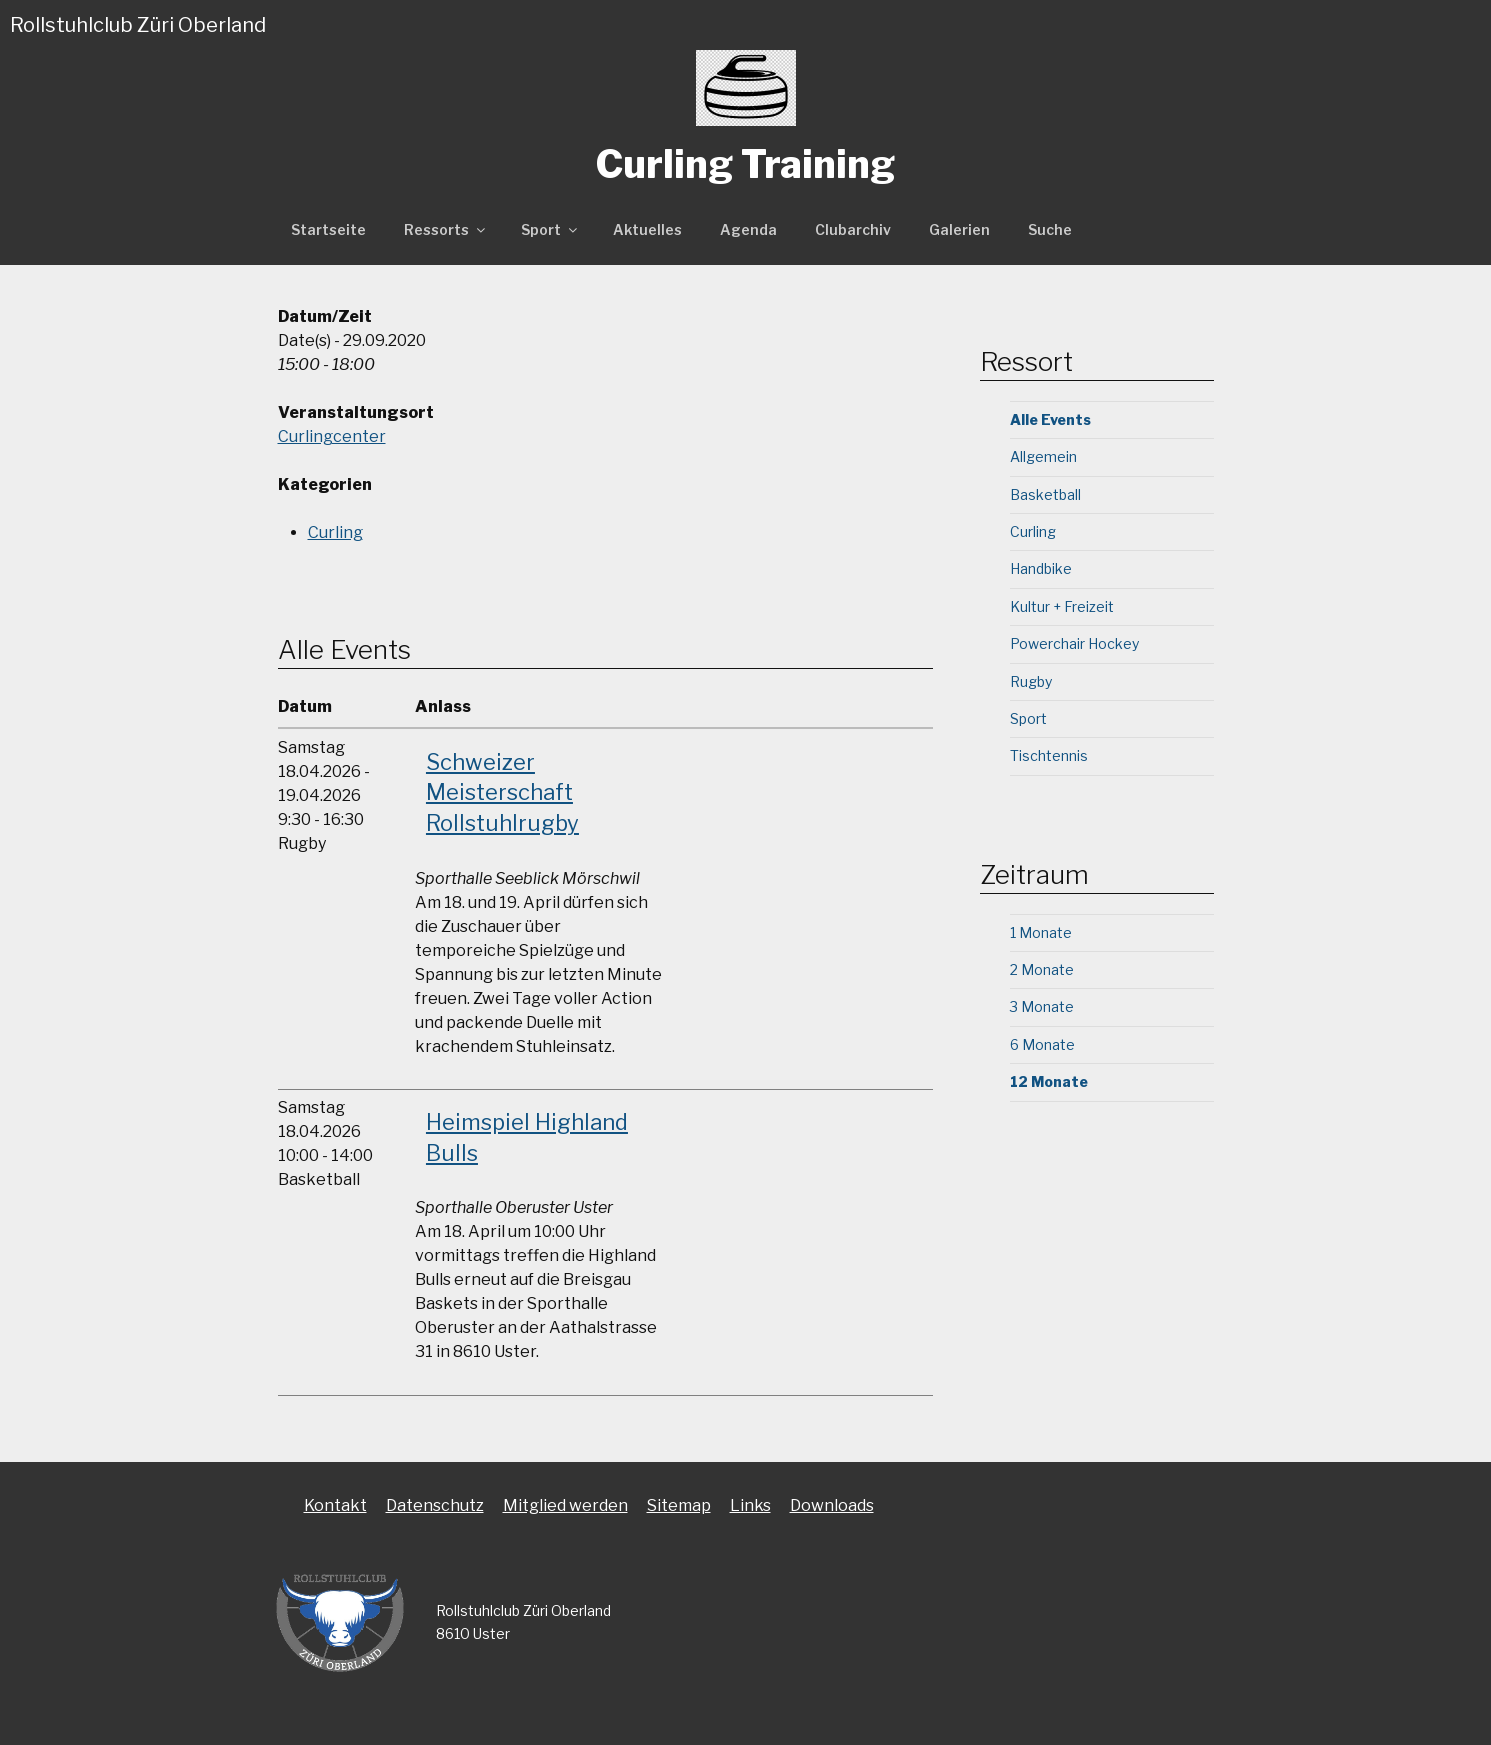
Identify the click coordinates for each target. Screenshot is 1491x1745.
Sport (550, 229)
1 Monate (1041, 932)
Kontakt (335, 1505)
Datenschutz (435, 1505)
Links (750, 1505)
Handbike (1041, 568)
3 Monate (1042, 1006)
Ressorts (446, 229)
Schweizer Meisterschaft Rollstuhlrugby (502, 793)
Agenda (748, 229)
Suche (1050, 229)
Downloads (832, 1505)
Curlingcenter (332, 436)
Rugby (1031, 681)
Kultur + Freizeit (1062, 606)
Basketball (1045, 494)
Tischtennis (1049, 755)
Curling (335, 532)
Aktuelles (647, 229)
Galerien (959, 229)
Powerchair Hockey (1074, 643)
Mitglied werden (565, 1505)
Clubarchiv (853, 229)
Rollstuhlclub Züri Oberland (138, 25)
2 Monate (1042, 969)
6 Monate (1042, 1044)
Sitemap (679, 1505)
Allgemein (1043, 456)
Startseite (328, 229)
